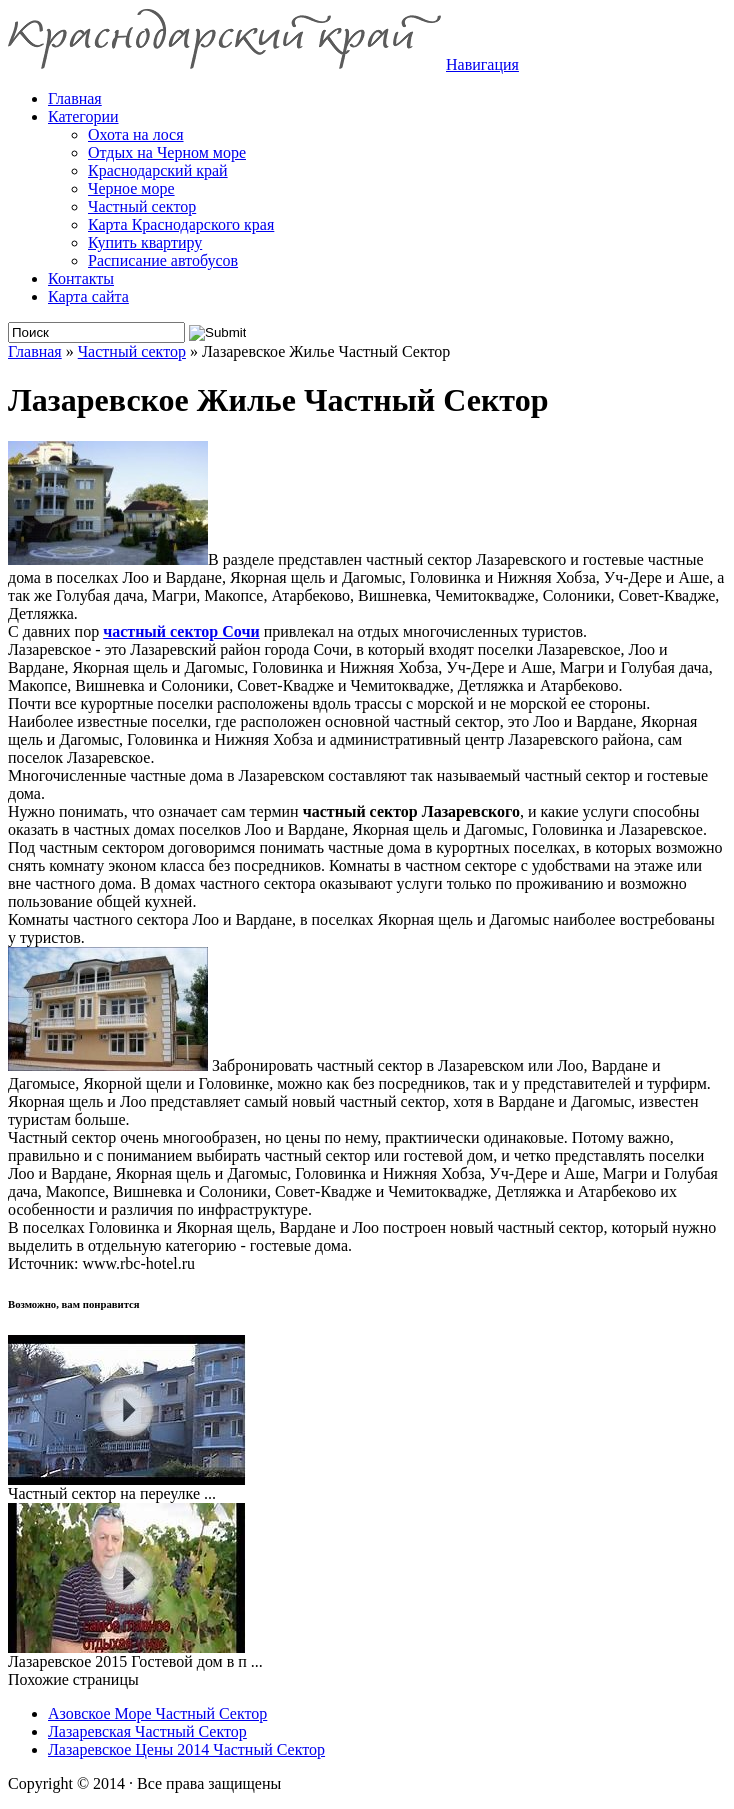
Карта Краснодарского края (181, 224)
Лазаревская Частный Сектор (147, 1731)
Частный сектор (142, 206)
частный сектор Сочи (181, 631)
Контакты (81, 278)
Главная (35, 351)
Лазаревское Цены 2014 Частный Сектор (186, 1749)
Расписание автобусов (163, 260)
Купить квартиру (145, 242)
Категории (83, 116)
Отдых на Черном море (167, 152)
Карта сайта (88, 296)
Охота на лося (136, 134)
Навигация (482, 64)
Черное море (131, 188)
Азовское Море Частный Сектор (157, 1713)
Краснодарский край (158, 170)
